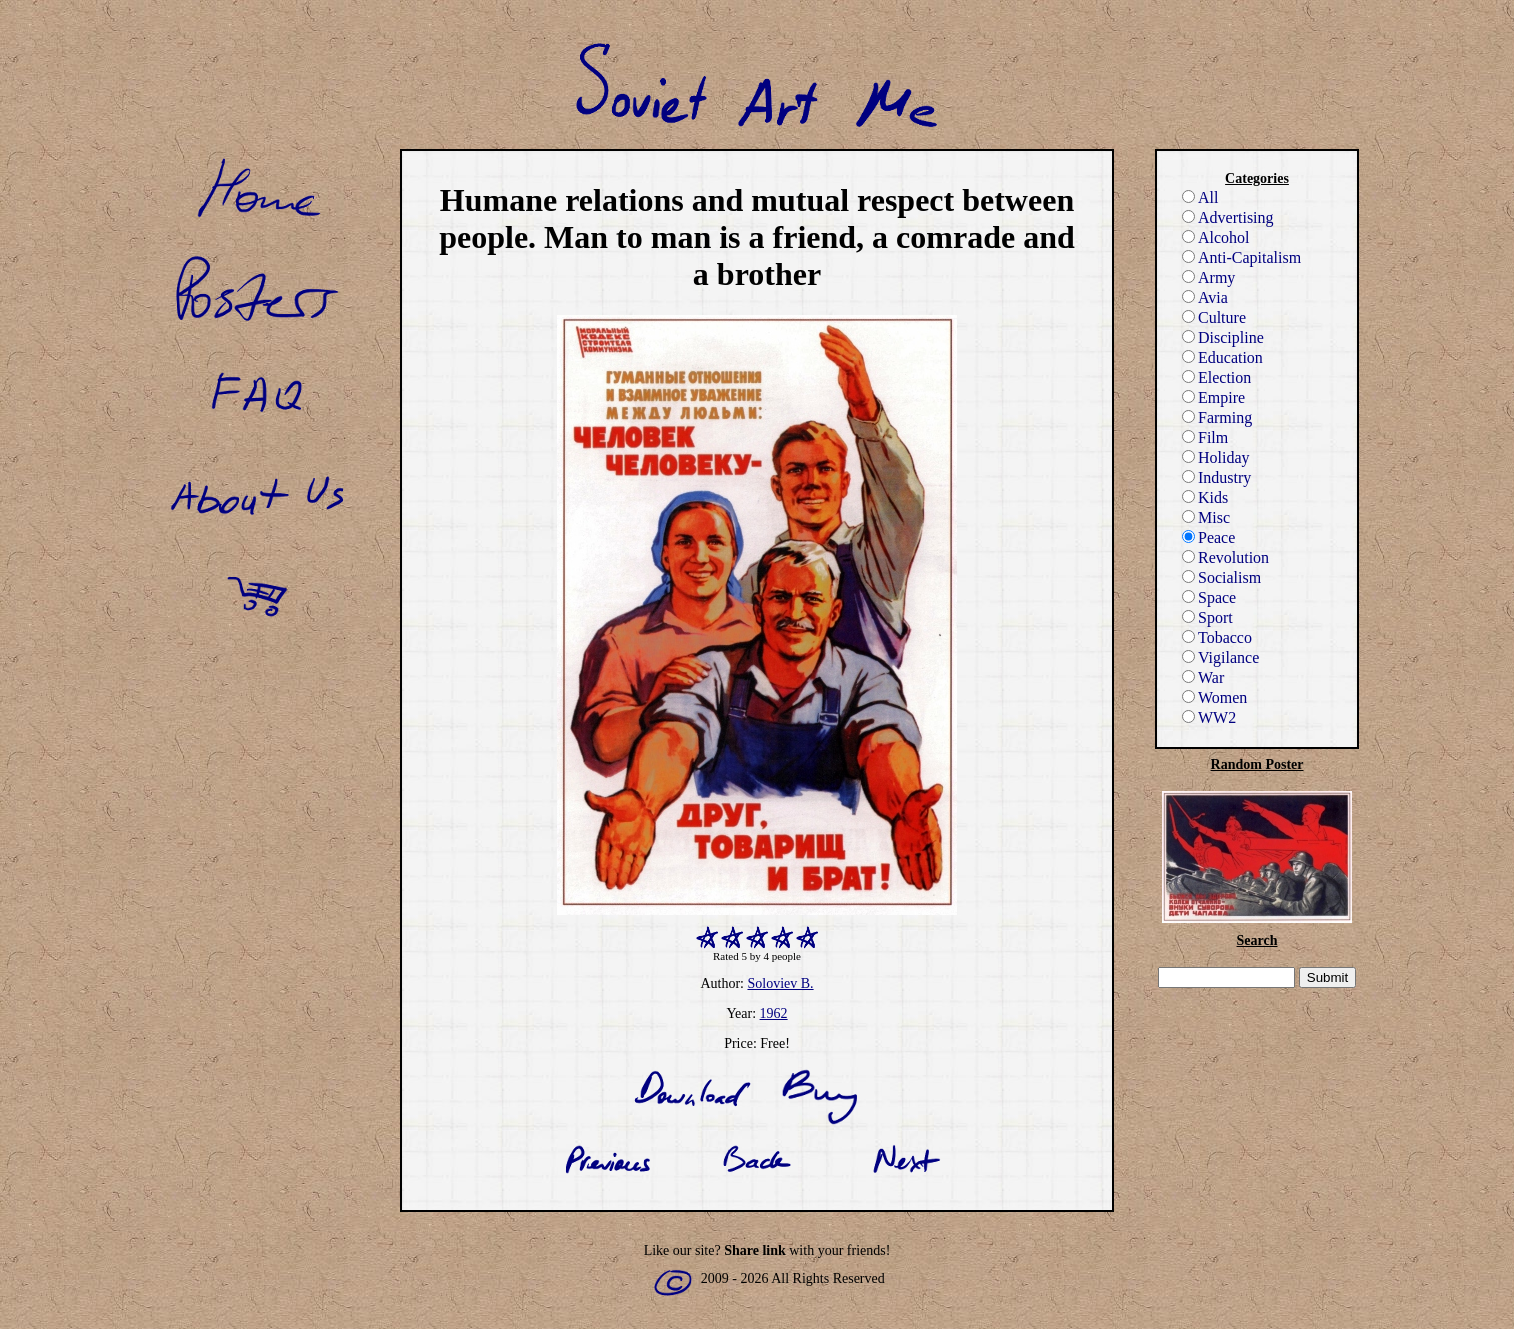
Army (1208, 277)
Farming (1217, 417)
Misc (1206, 517)
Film (1205, 437)
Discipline (1223, 337)
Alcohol (1216, 237)
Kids (1205, 497)
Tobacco (1217, 637)
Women (1214, 697)
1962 (774, 1013)
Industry (1216, 477)
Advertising (1228, 217)
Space (1209, 597)
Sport (1207, 617)
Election (1216, 377)
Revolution (1225, 557)
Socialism (1221, 577)
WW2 (1209, 717)
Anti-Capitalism (1241, 257)
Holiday (1216, 457)
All (1200, 197)
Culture (1214, 317)
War (1203, 677)
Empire (1213, 397)
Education (1222, 357)
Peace (1208, 537)
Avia (1205, 297)
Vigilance (1220, 657)
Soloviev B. (780, 983)
